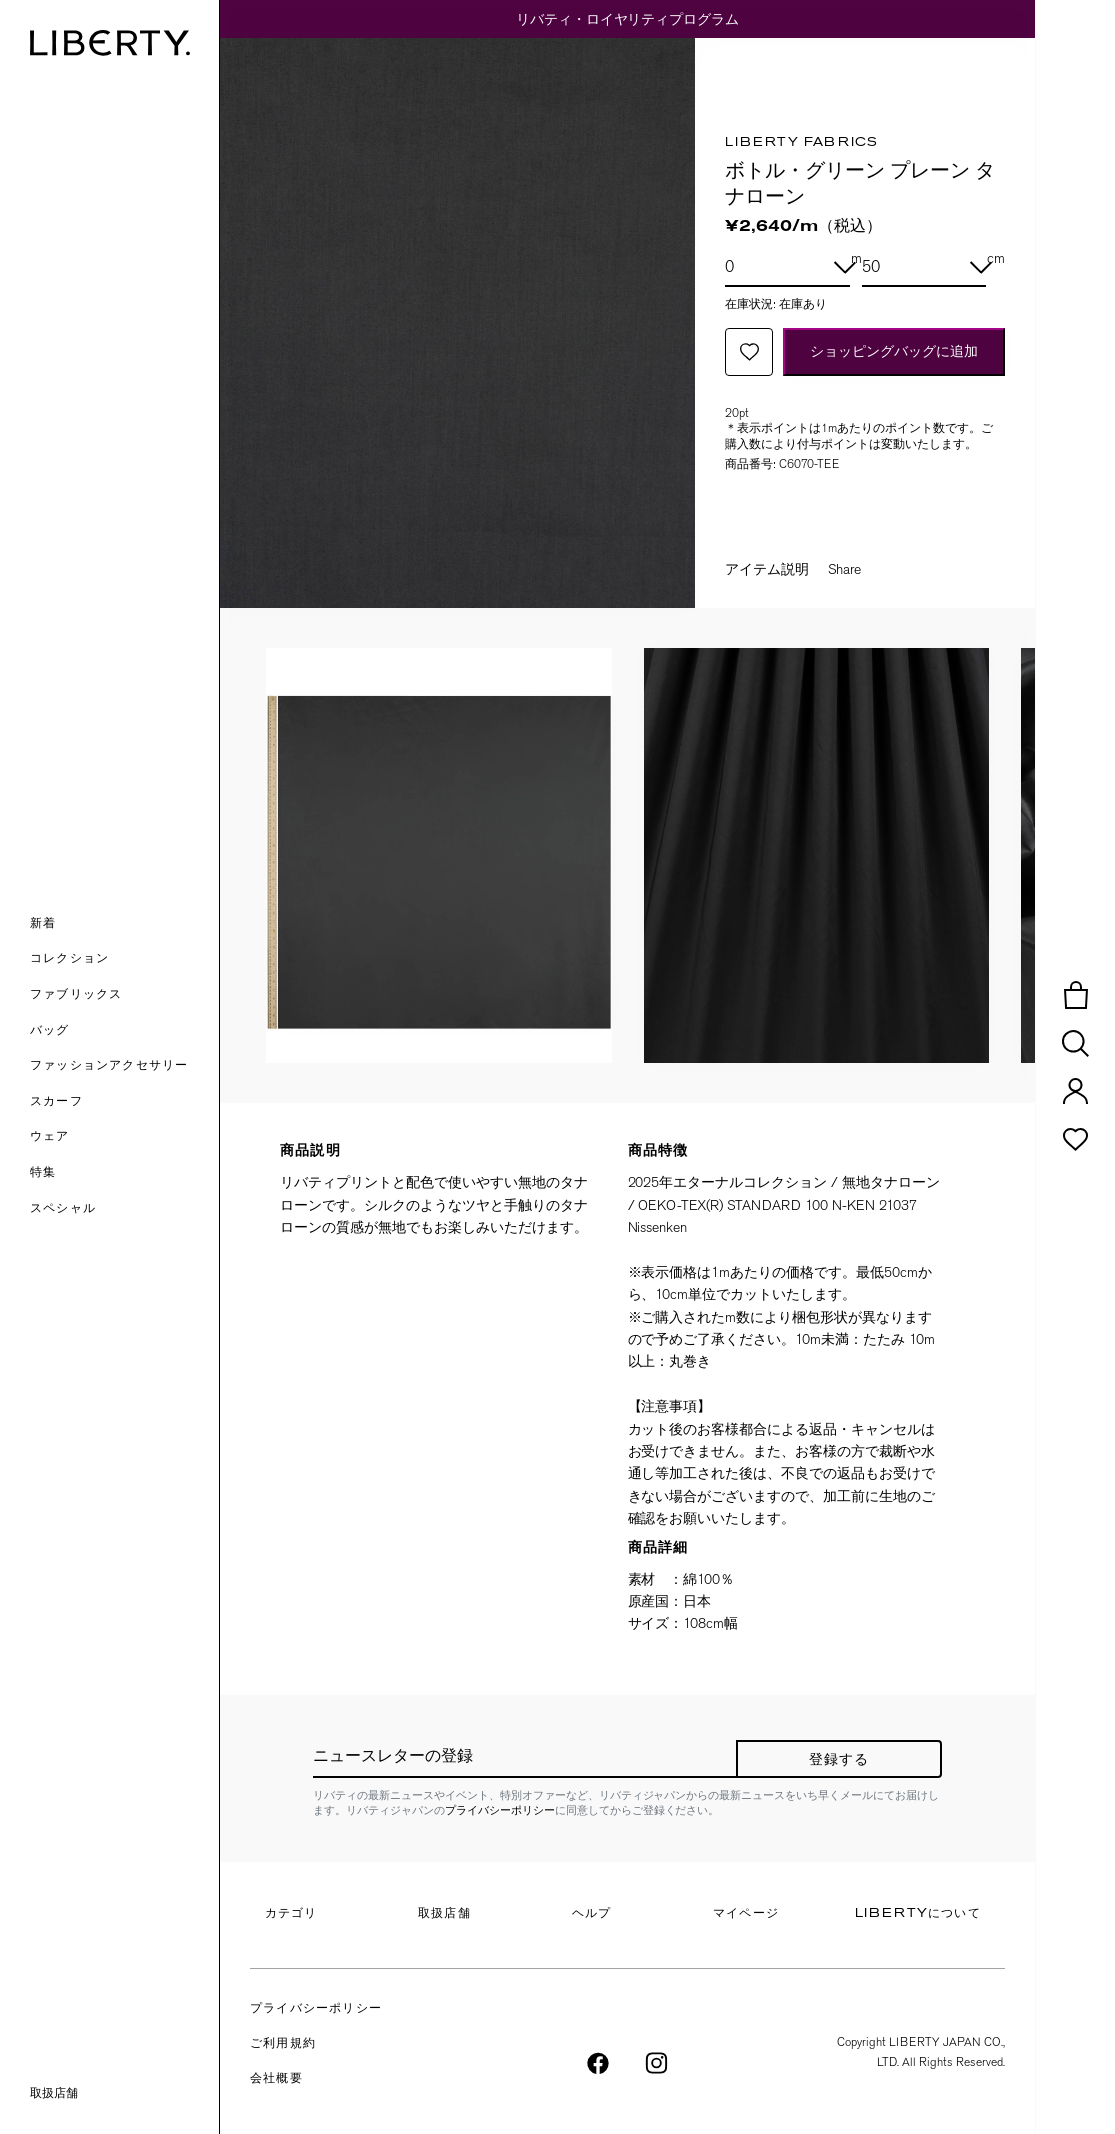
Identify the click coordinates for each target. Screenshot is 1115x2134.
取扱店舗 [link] (54, 2093)
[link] (124, 1174)
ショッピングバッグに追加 (894, 351)
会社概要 (276, 2079)
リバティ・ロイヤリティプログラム (628, 19)
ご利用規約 (283, 2044)
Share (844, 569)
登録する (839, 1760)
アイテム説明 (767, 569)
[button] (124, 925)
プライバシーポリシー (500, 1810)
